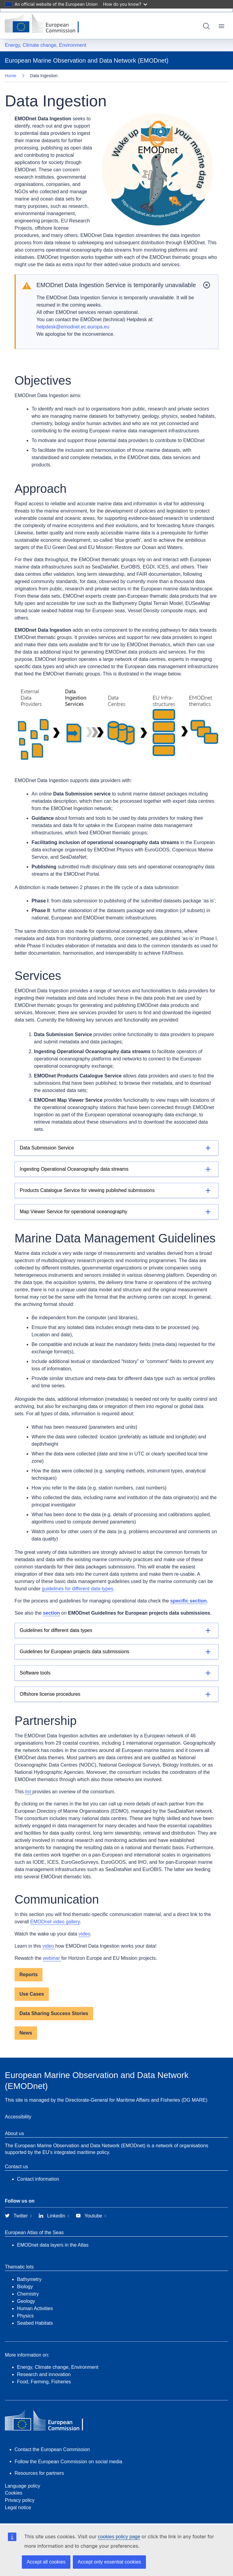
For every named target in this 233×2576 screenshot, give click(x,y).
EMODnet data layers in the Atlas (53, 2245)
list (28, 1791)
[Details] (116, 1148)
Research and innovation (44, 2374)
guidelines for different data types (77, 1588)
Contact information (38, 2179)
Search (206, 26)
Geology (26, 2301)
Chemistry (28, 2293)
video (84, 1933)
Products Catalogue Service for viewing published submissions (87, 1190)
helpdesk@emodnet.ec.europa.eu (72, 326)
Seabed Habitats (35, 2323)
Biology (25, 2286)
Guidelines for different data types (56, 1630)
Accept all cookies (46, 2561)
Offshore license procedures (50, 1694)
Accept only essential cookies (109, 2561)
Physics (25, 2315)
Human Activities (35, 2308)
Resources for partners (39, 2473)
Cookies (13, 2492)
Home (10, 75)
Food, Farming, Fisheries (44, 2381)
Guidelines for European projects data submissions (74, 1651)
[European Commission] (46, 23)
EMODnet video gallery (55, 1921)
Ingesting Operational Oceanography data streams (74, 1169)
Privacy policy (20, 2500)
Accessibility (18, 2116)
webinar (52, 1958)
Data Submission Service (47, 1147)
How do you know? (125, 4)
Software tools (35, 1672)
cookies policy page (119, 2536)
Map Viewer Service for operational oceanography (73, 1211)
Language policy (22, 2485)
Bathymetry (29, 2279)
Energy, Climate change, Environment (45, 45)
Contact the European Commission (52, 2449)
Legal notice (18, 2507)
